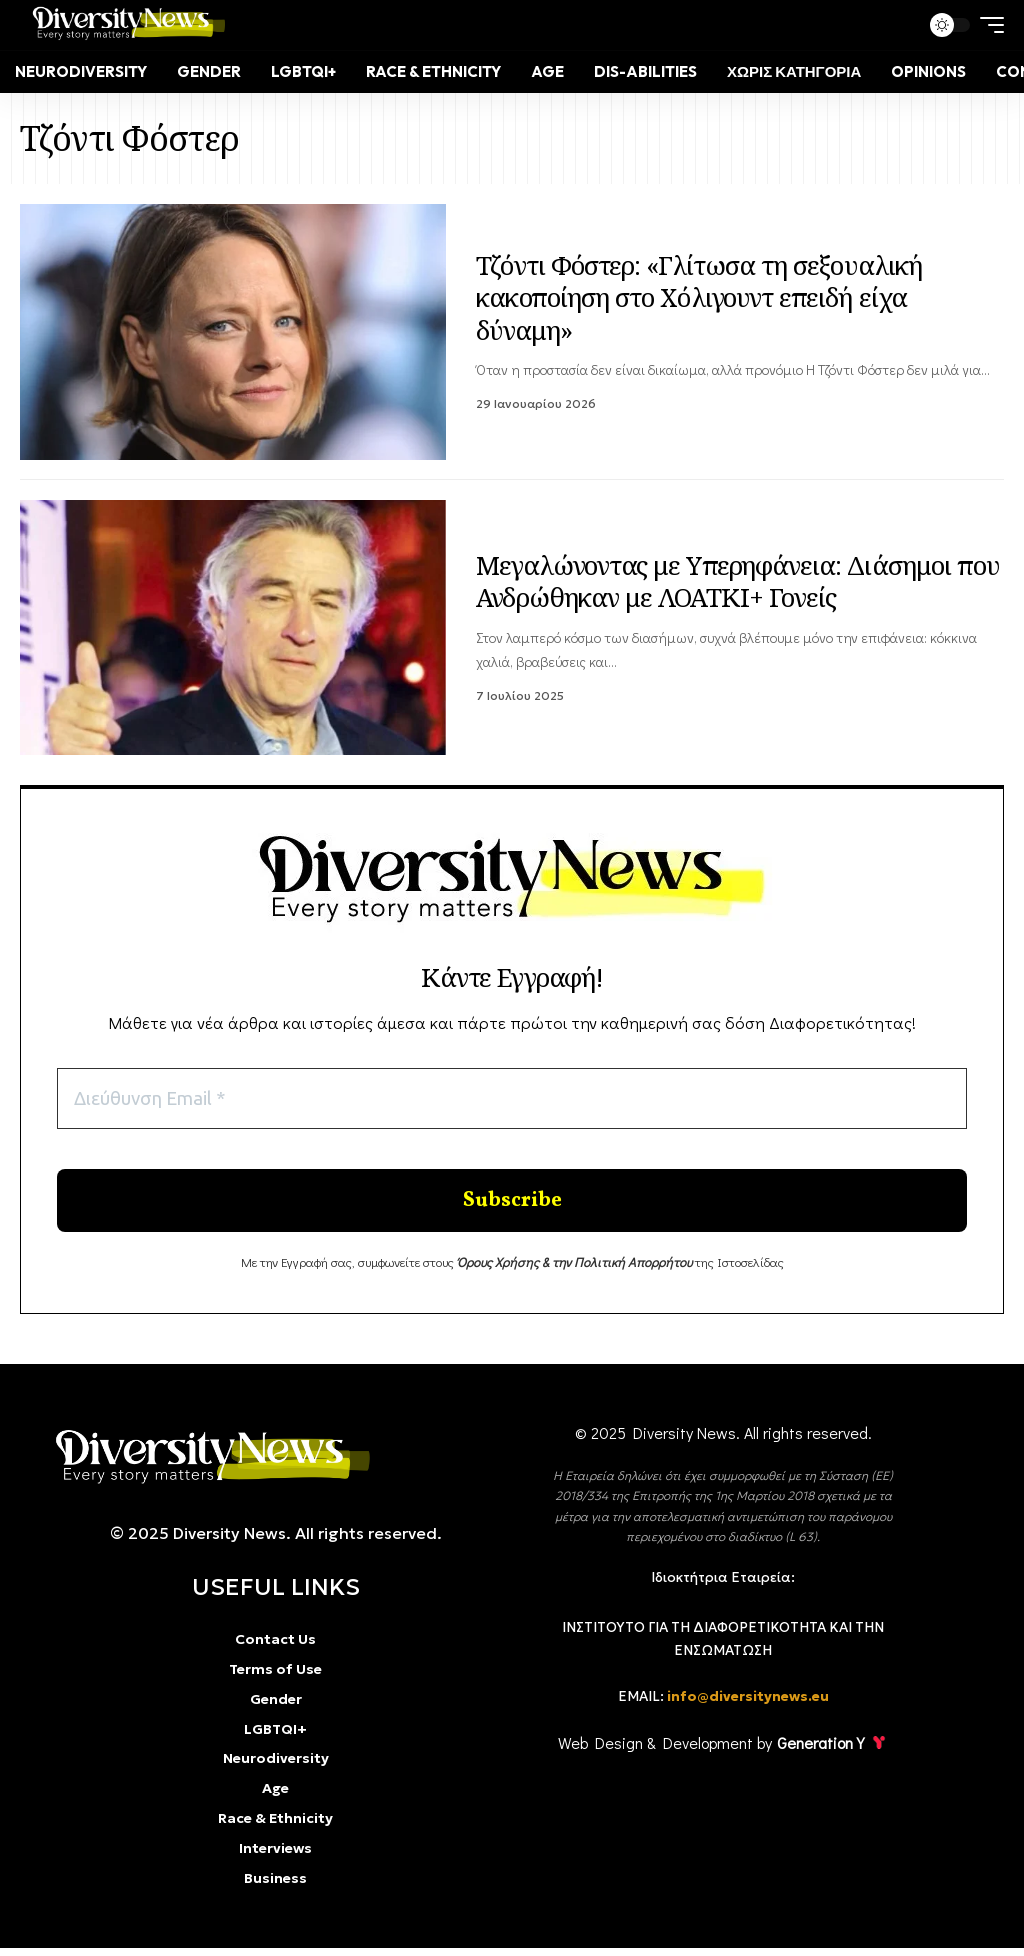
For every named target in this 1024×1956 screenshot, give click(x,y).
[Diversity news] (124, 25)
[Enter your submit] (512, 1206)
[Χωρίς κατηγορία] (794, 72)
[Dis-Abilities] (645, 72)
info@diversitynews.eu (748, 1704)
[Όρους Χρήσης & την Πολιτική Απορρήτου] (574, 1269)
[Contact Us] (276, 1649)
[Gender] (209, 72)
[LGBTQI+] (303, 72)
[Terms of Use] (276, 1678)
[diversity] (205, 1464)
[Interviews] (276, 1857)
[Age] (547, 72)
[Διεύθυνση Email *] (512, 1100)
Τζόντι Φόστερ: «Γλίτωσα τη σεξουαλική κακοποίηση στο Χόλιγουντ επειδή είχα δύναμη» (699, 297)
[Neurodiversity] (81, 72)
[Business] (276, 1886)
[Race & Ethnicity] (433, 72)
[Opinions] (928, 72)
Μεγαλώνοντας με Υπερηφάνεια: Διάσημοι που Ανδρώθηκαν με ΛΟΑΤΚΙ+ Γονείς (738, 581)
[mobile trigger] (987, 25)
